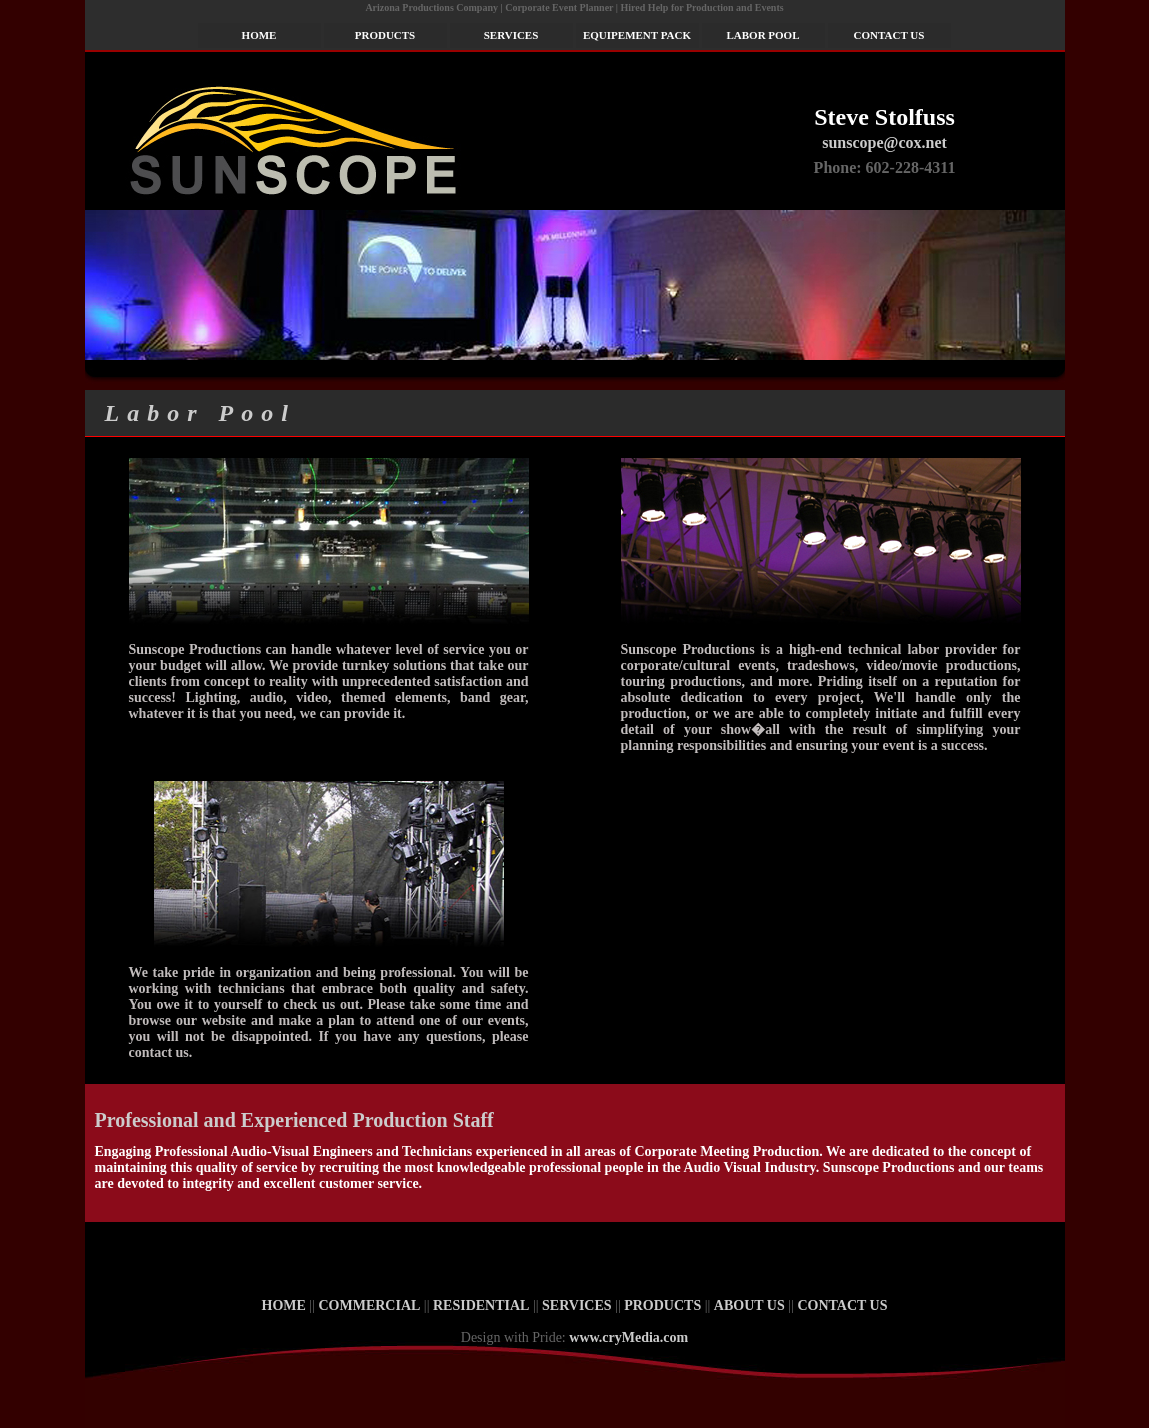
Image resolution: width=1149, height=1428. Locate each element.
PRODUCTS (385, 35)
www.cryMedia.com (628, 1337)
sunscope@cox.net (884, 142)
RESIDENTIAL (481, 1305)
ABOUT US (749, 1305)
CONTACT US (889, 35)
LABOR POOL (762, 35)
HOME (259, 35)
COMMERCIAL (369, 1305)
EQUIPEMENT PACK (637, 35)
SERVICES (511, 35)
